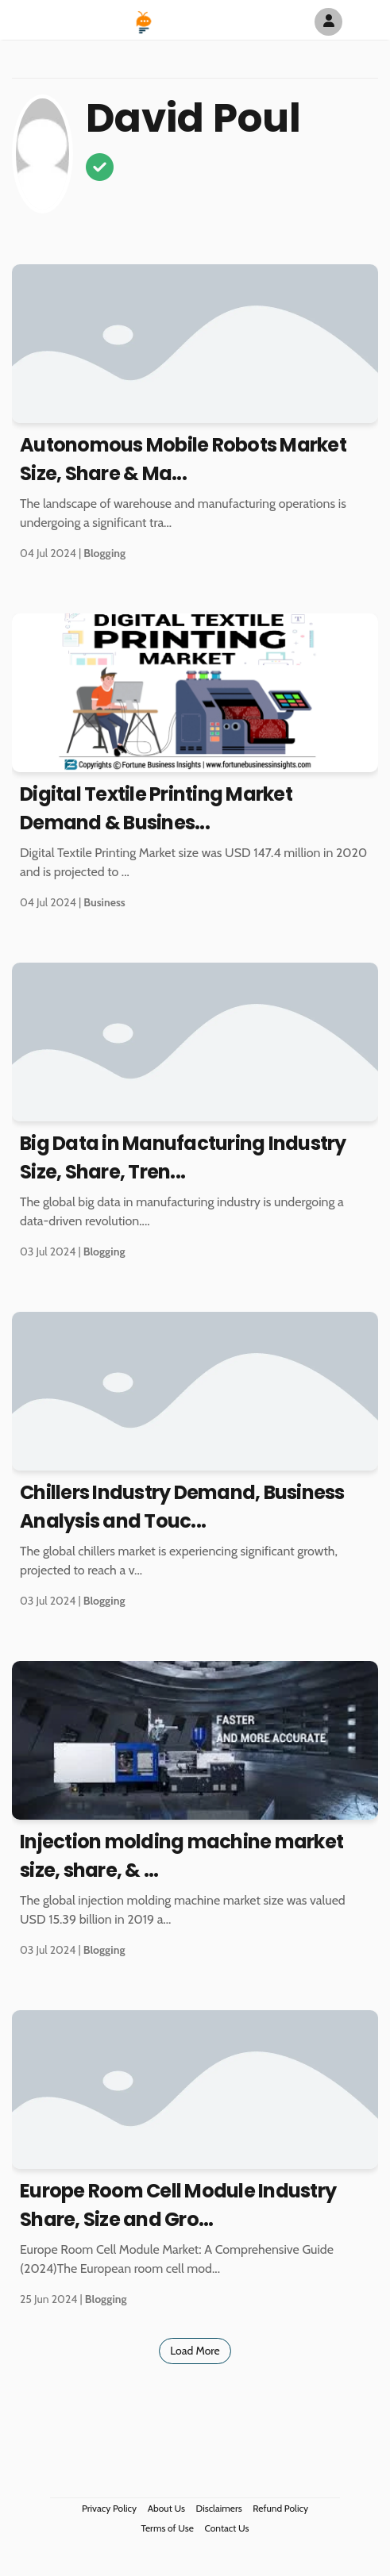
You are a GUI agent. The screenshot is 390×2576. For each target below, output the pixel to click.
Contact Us (227, 2528)
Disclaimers (219, 2508)
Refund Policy (280, 2508)
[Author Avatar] (328, 22)
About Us (166, 2508)
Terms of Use (167, 2528)
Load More (195, 2350)
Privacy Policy (109, 2508)
